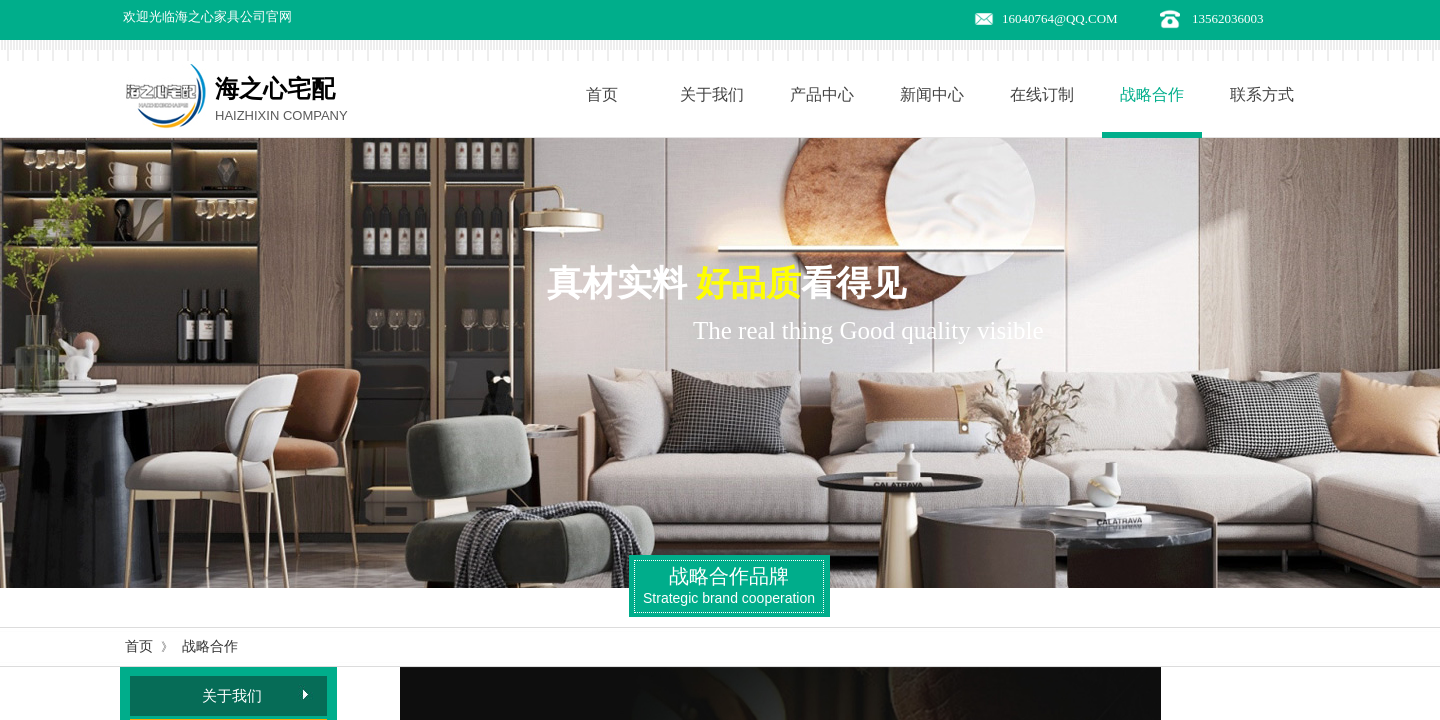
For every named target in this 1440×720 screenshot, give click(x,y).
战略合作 (1152, 94)
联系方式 (1262, 94)
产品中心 (822, 94)
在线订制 (1042, 94)
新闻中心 (932, 94)
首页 (602, 94)
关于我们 (712, 94)
